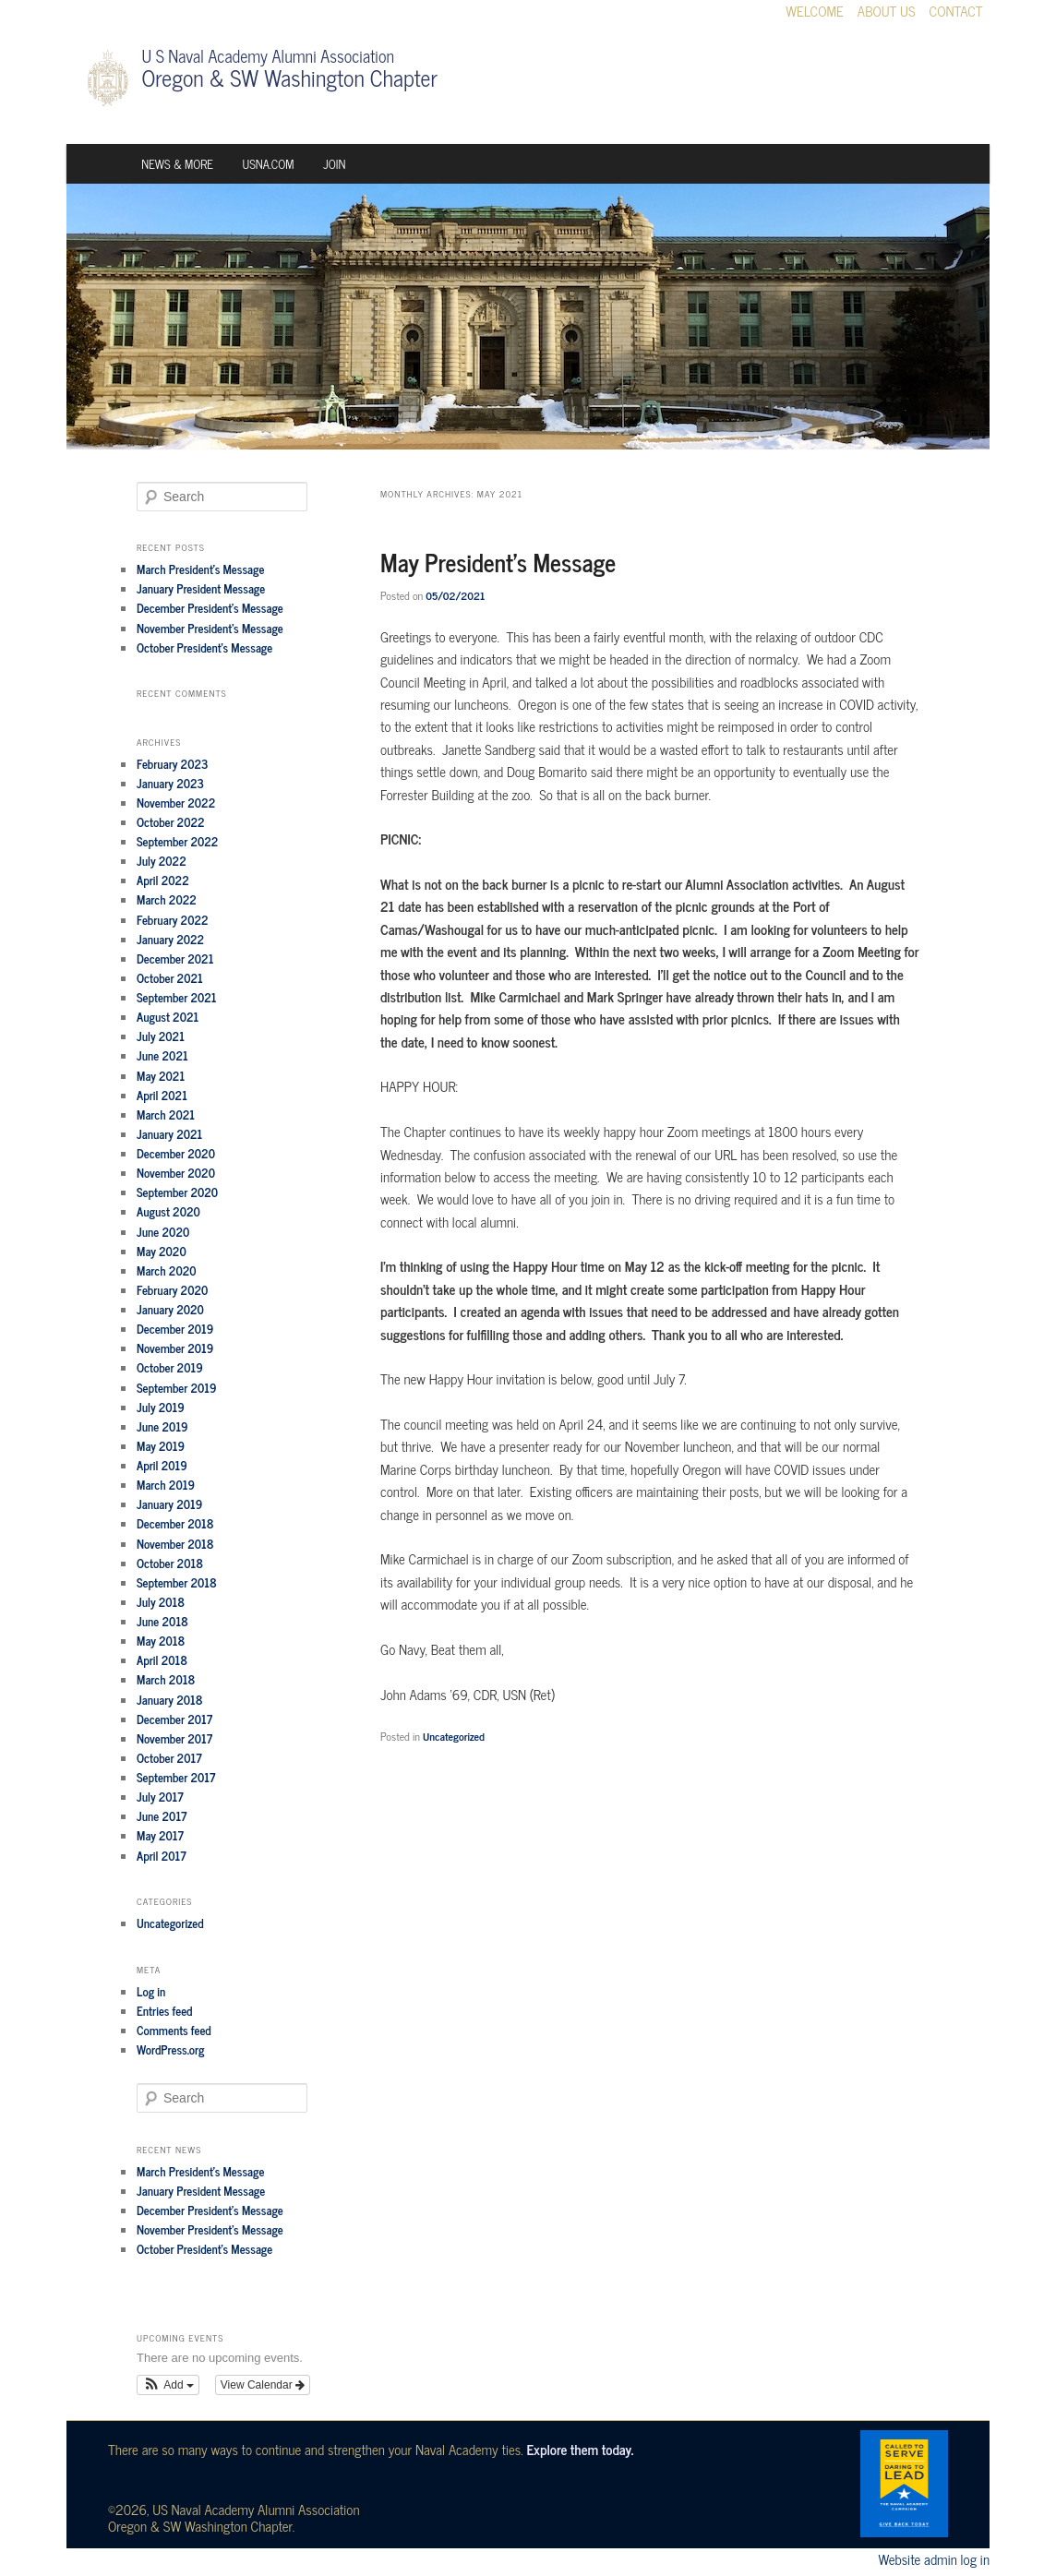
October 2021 (170, 978)
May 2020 (161, 1251)
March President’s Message (200, 569)
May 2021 (161, 1075)
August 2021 (167, 1016)
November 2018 (175, 1543)
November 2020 (176, 1172)
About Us (887, 11)
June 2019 (162, 1426)
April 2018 (162, 1660)
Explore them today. (579, 2449)
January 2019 (169, 1504)
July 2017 (160, 1796)
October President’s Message (204, 647)
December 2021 (175, 958)
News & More (177, 164)
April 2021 (162, 1095)
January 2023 (170, 783)
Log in (151, 1991)
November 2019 (175, 1348)
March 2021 (166, 1114)
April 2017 (161, 1855)
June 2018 (162, 1621)
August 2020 (168, 1211)
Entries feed (164, 2010)
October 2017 (169, 1757)
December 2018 (175, 1523)
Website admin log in (934, 2558)
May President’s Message (498, 561)
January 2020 (170, 1309)
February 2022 (173, 919)
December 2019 (175, 1328)
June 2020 (163, 1231)
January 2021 (169, 1134)
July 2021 (161, 1036)
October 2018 (170, 1563)
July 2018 (161, 1601)
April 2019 (162, 1465)
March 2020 (167, 1270)
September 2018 (177, 1582)
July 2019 (161, 1407)
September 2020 (177, 1192)
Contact (956, 11)
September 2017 (176, 1777)
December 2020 (176, 1153)
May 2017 (160, 1835)
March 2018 (166, 1679)
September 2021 (177, 997)
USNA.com (268, 164)
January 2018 (169, 1699)
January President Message (201, 588)
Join (334, 164)
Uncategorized (454, 1736)
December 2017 (174, 1719)
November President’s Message (210, 628)
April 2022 (163, 880)
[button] (168, 2385)
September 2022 (177, 841)
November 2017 (174, 1738)
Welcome (815, 11)
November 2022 (176, 802)
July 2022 (161, 860)
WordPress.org (171, 2049)
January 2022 (170, 939)
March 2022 (167, 899)
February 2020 (172, 1290)
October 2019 (170, 1367)
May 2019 (161, 1446)
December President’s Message (210, 607)
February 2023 (173, 763)
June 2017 (161, 1816)
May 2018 (161, 1640)
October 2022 (171, 822)
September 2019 (177, 1387)
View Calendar (263, 2384)
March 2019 (166, 1484)
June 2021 (162, 1055)
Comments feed (174, 2030)
